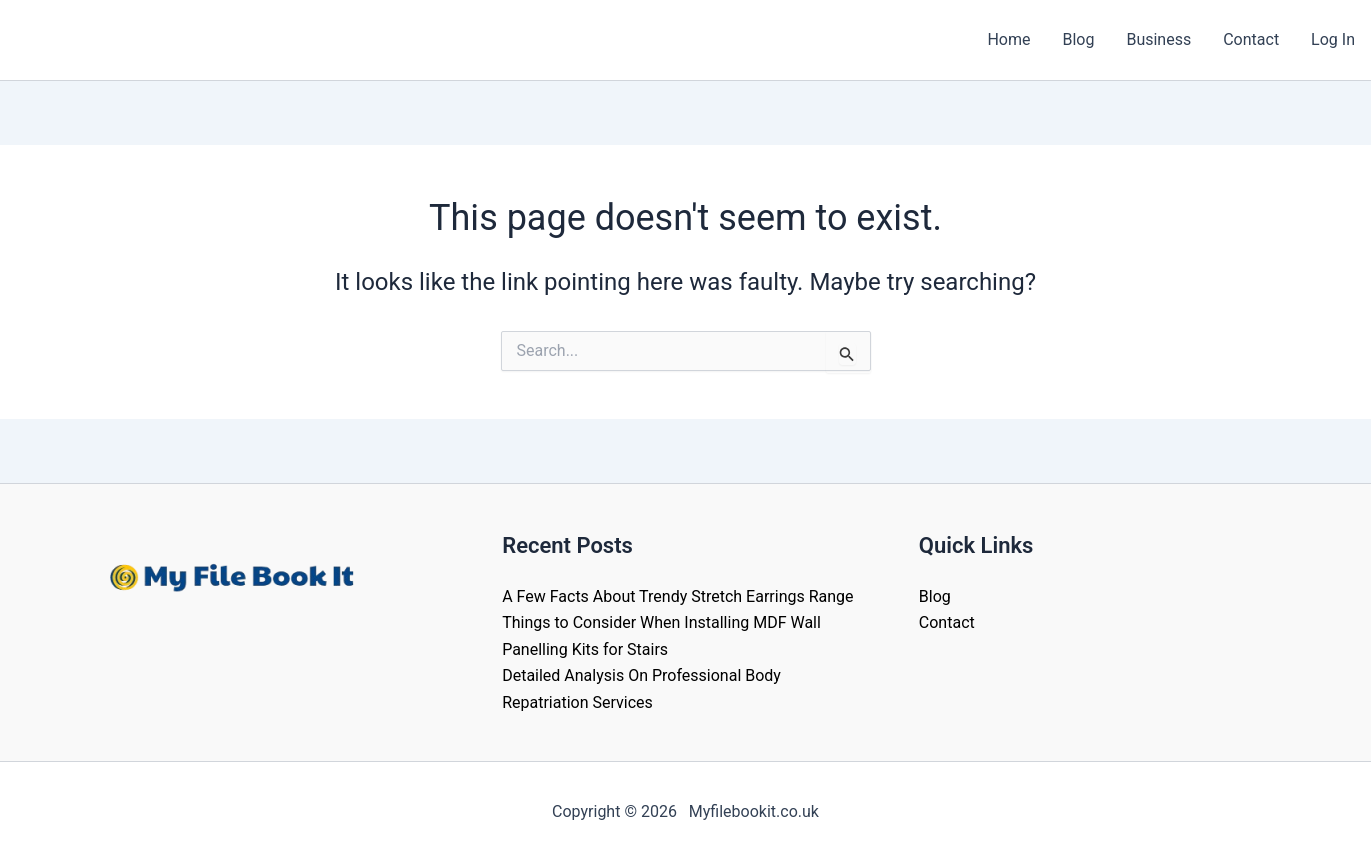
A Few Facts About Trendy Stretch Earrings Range (677, 596)
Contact (1251, 39)
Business (1158, 39)
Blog (1078, 39)
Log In (1333, 39)
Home (1008, 39)
